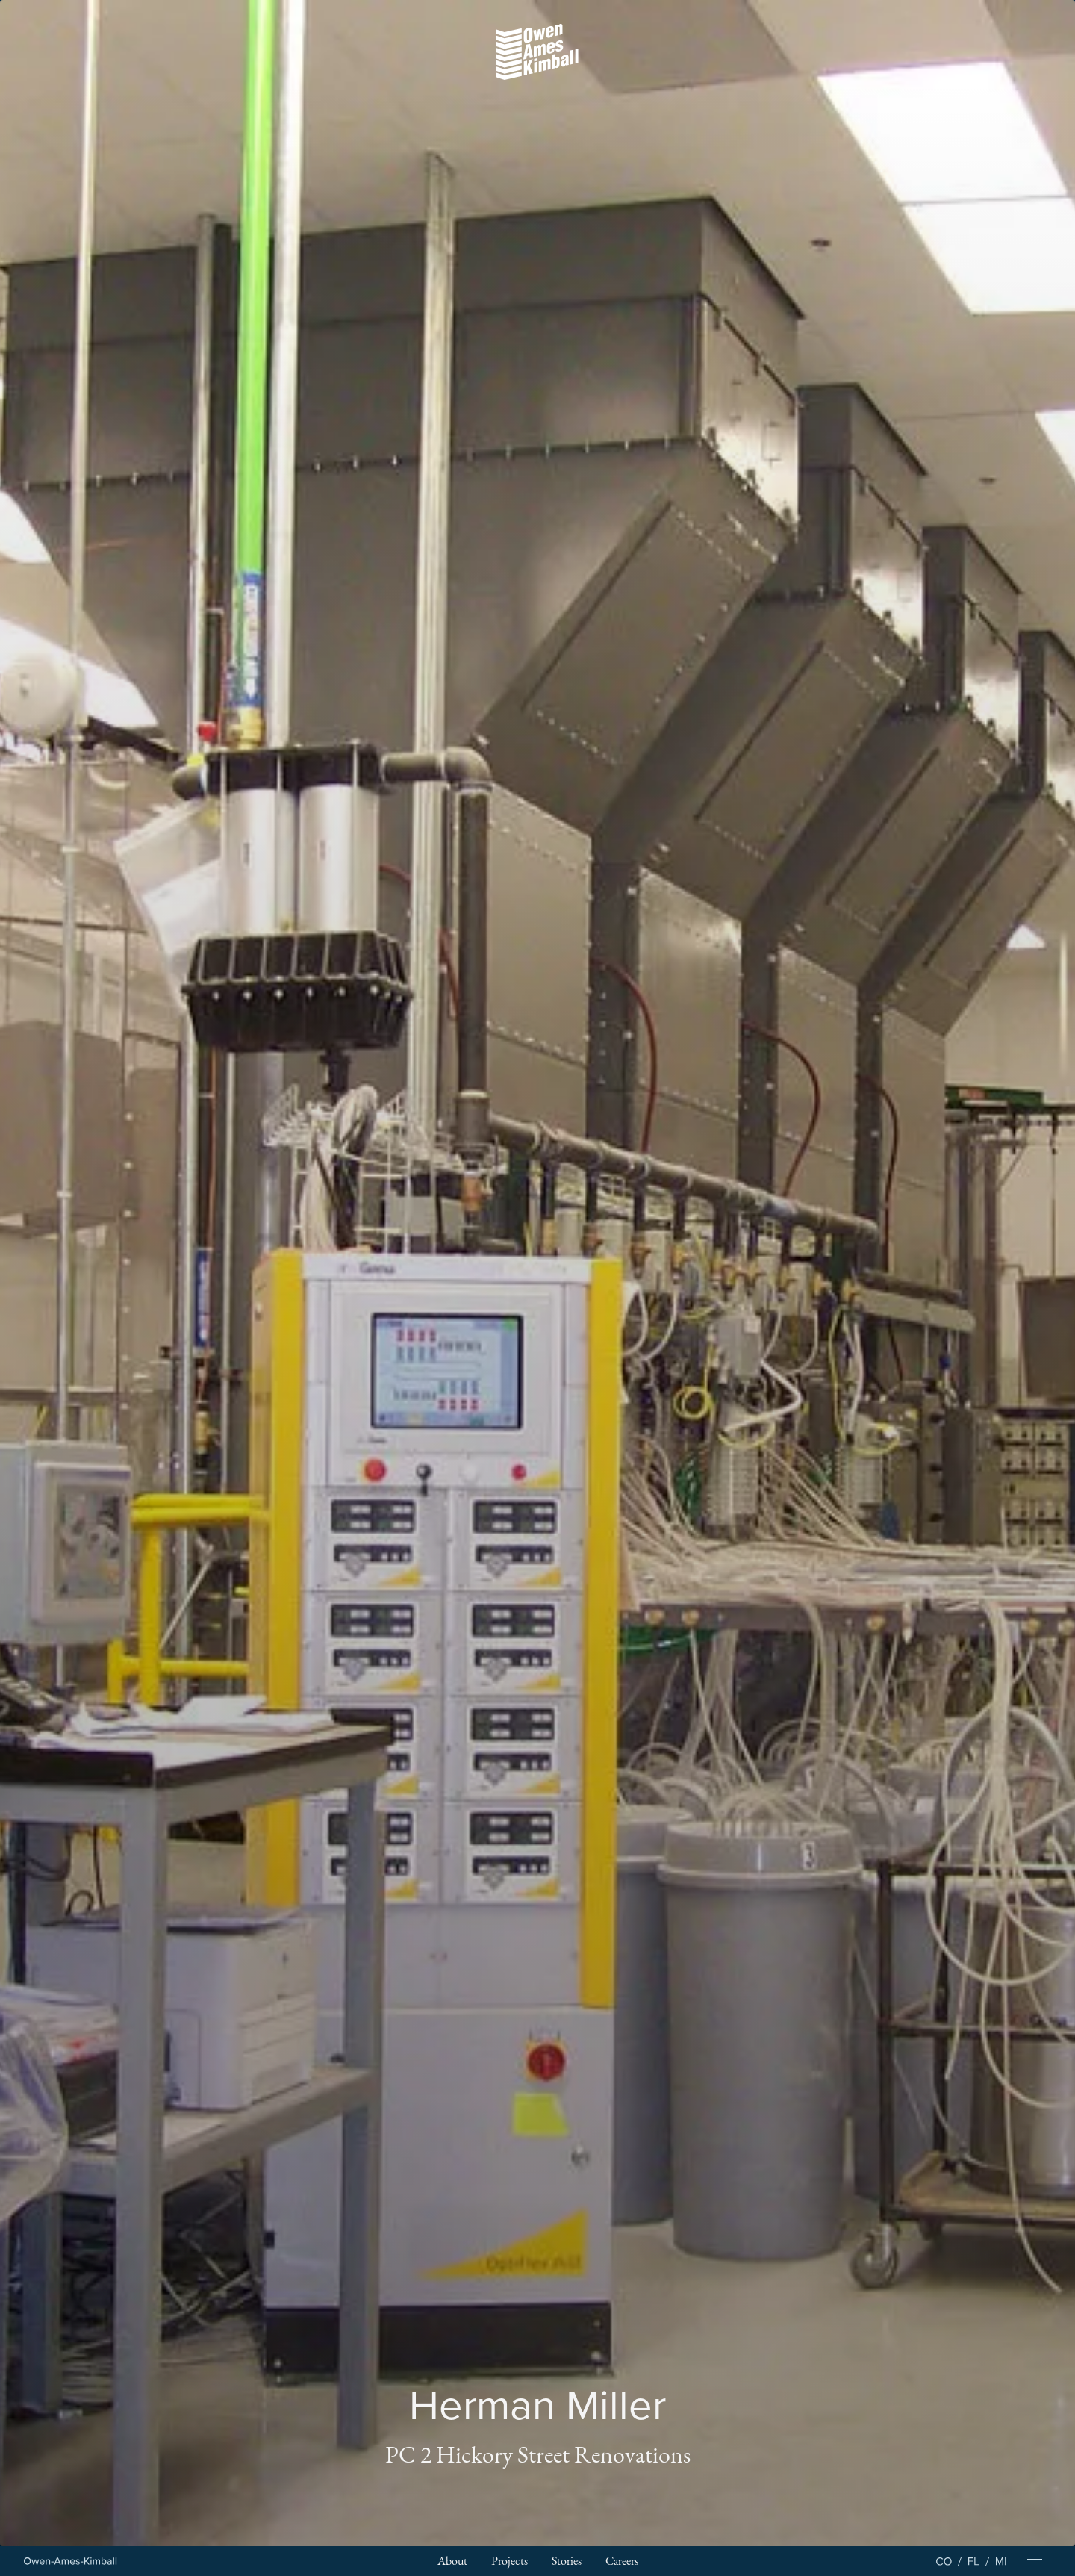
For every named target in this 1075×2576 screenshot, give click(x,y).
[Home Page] (70, 2561)
